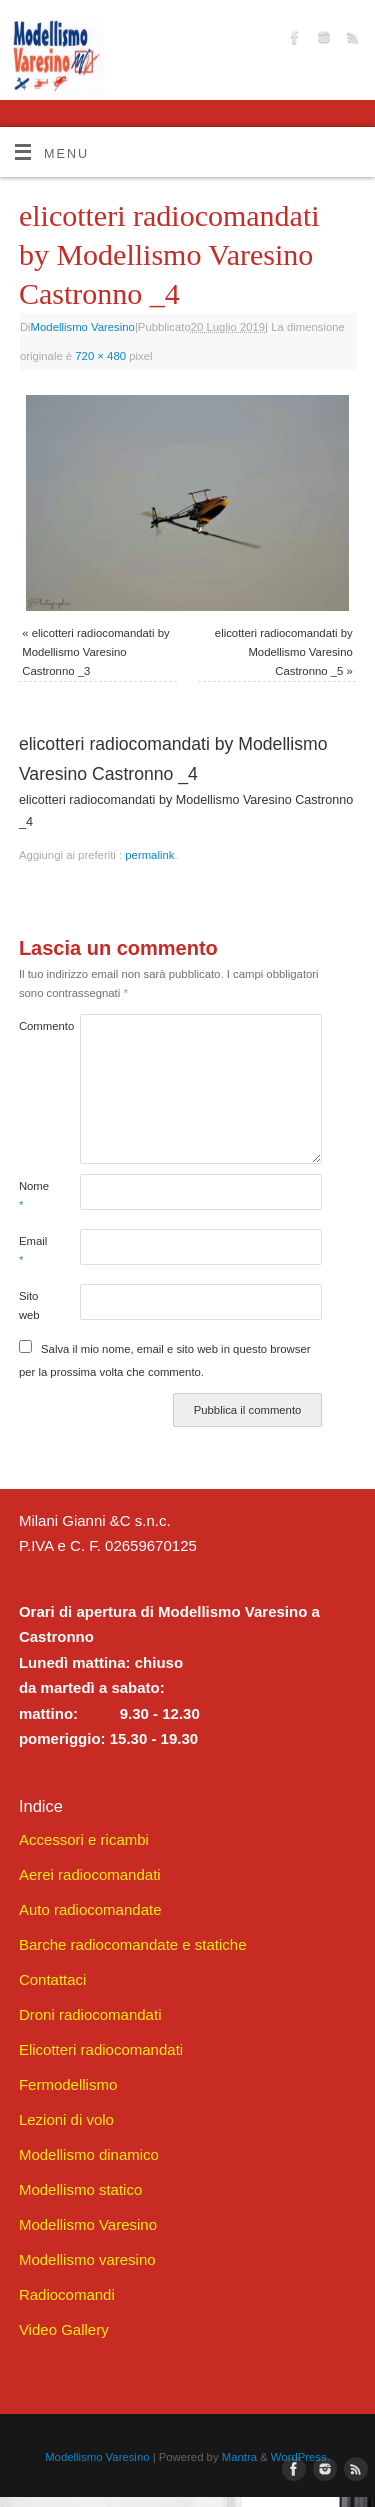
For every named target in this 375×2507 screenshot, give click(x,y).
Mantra (239, 2457)
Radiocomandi (67, 2294)
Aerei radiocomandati (90, 1874)
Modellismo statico (80, 2189)
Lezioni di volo (66, 2119)
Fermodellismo (68, 2084)
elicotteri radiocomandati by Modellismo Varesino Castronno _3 (95, 652)
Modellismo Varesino (83, 327)
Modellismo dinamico (89, 2154)
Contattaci (53, 1979)
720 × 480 (100, 356)
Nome (34, 1195)
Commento (34, 1026)
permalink (149, 855)
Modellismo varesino (87, 2259)
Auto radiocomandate (90, 1909)
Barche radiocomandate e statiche (133, 1944)
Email (33, 1250)
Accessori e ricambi (84, 1839)
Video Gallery (64, 2329)
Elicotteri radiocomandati (101, 2049)
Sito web (29, 1305)
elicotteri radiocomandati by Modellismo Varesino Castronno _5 (284, 652)
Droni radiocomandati (90, 2014)
